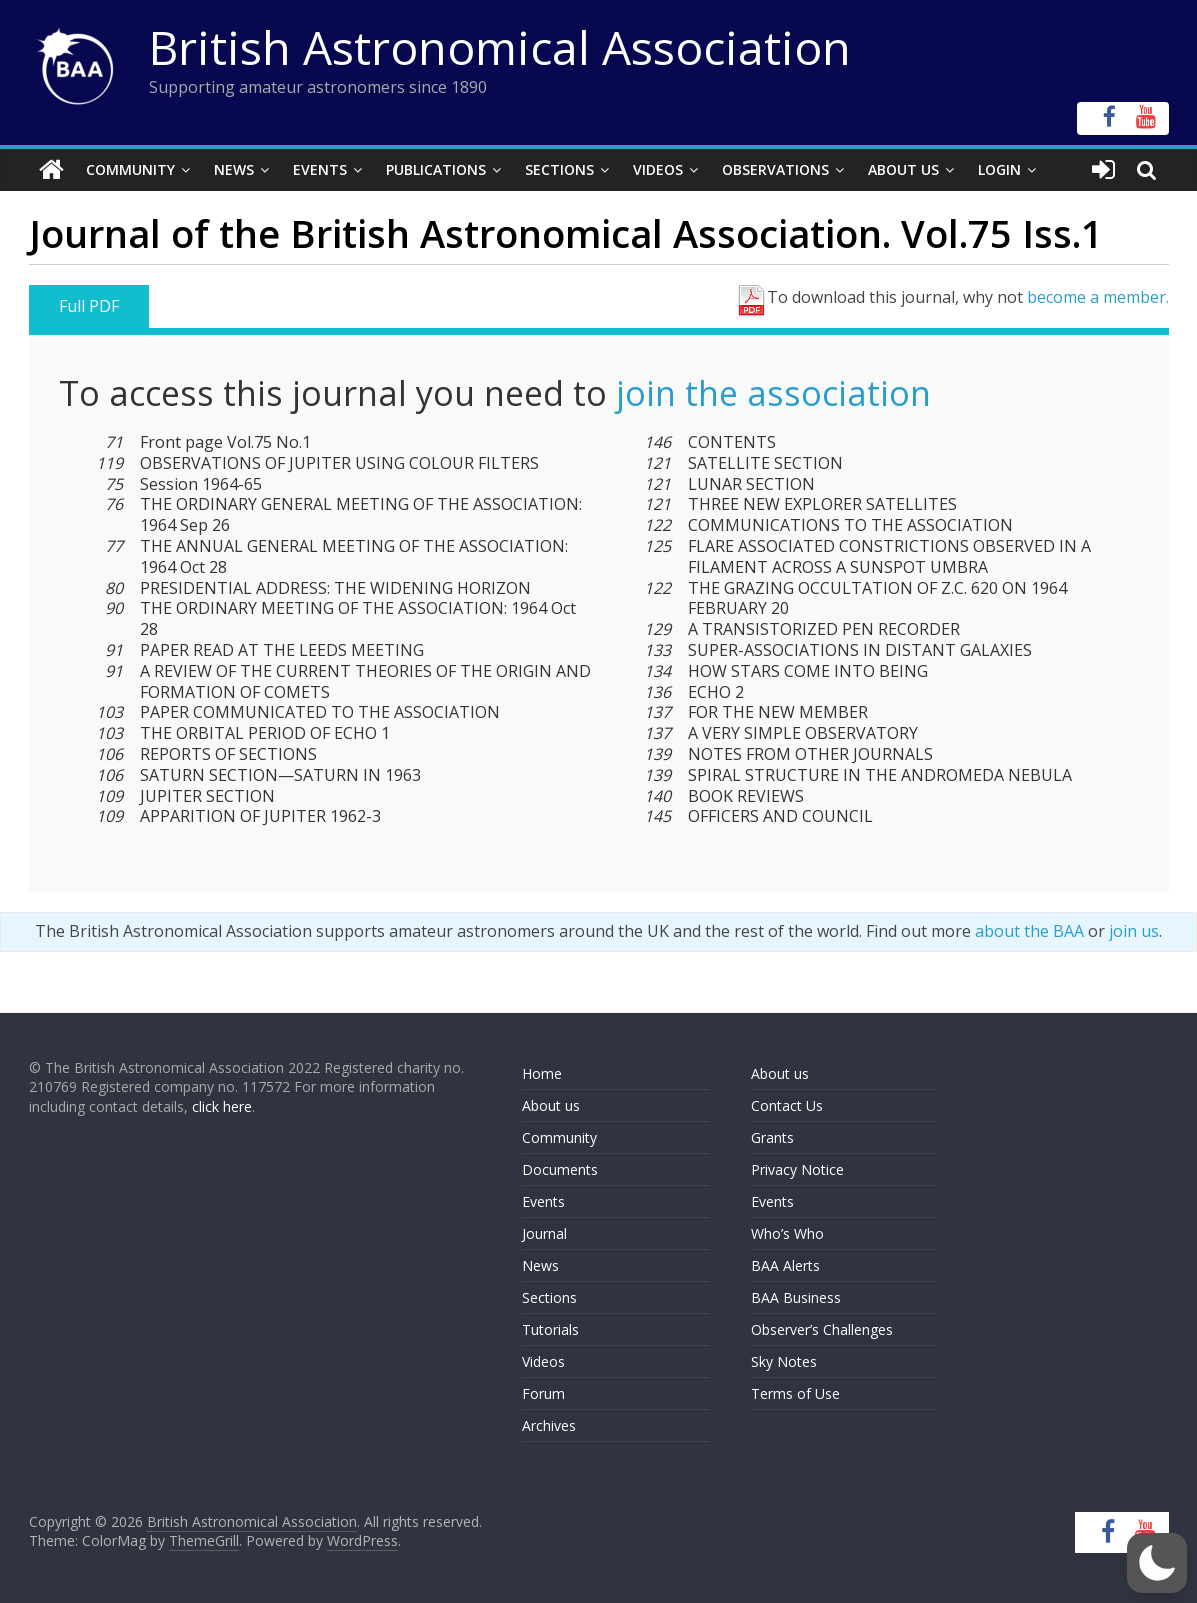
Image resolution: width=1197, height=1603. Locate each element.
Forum (543, 1393)
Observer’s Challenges (822, 1329)
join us (1134, 931)
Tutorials (550, 1329)
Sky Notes (784, 1361)
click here (222, 1106)
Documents (560, 1169)
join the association (773, 393)
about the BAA (1029, 931)
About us (551, 1105)
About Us (903, 169)
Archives (549, 1425)
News (234, 169)
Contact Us (787, 1105)
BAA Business (796, 1297)
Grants (772, 1137)
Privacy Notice (797, 1169)
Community (130, 169)
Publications (436, 169)
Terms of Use (795, 1393)
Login (999, 169)
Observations (775, 169)
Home (542, 1073)
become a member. (1098, 297)
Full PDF (89, 306)
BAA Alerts (785, 1265)
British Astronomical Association (500, 47)
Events (320, 169)
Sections (559, 169)
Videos (658, 169)
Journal (544, 1233)
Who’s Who (787, 1233)
